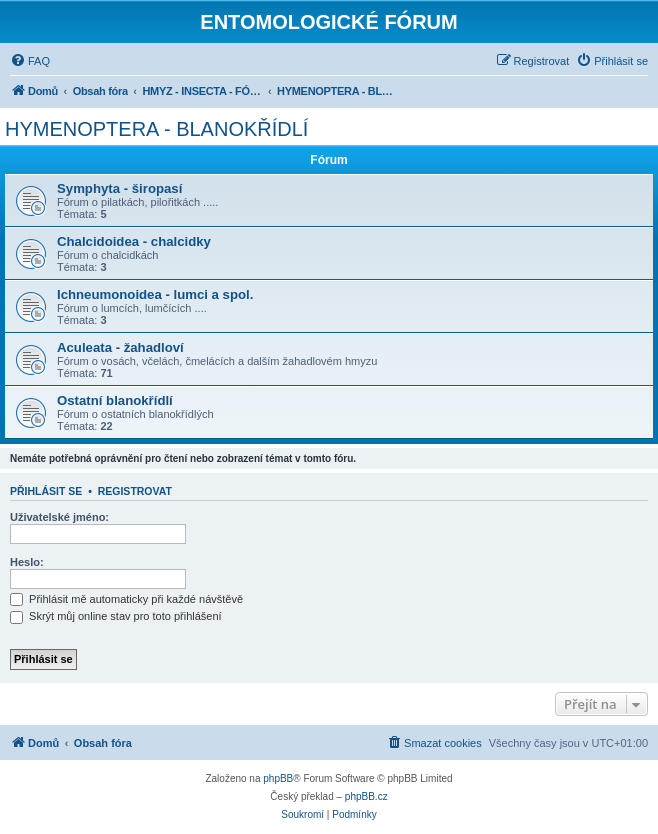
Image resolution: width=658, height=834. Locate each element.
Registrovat (135, 491)
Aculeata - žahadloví (120, 347)
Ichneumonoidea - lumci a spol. (155, 294)
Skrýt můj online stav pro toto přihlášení (116, 616)
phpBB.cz (366, 796)
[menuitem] (30, 61)
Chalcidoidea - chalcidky (134, 241)
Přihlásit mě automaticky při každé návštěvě (126, 599)
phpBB (278, 778)
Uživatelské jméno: (59, 517)
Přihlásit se (46, 491)
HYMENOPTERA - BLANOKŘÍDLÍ (156, 129)
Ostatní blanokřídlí (115, 400)
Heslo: (27, 562)
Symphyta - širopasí (119, 188)
